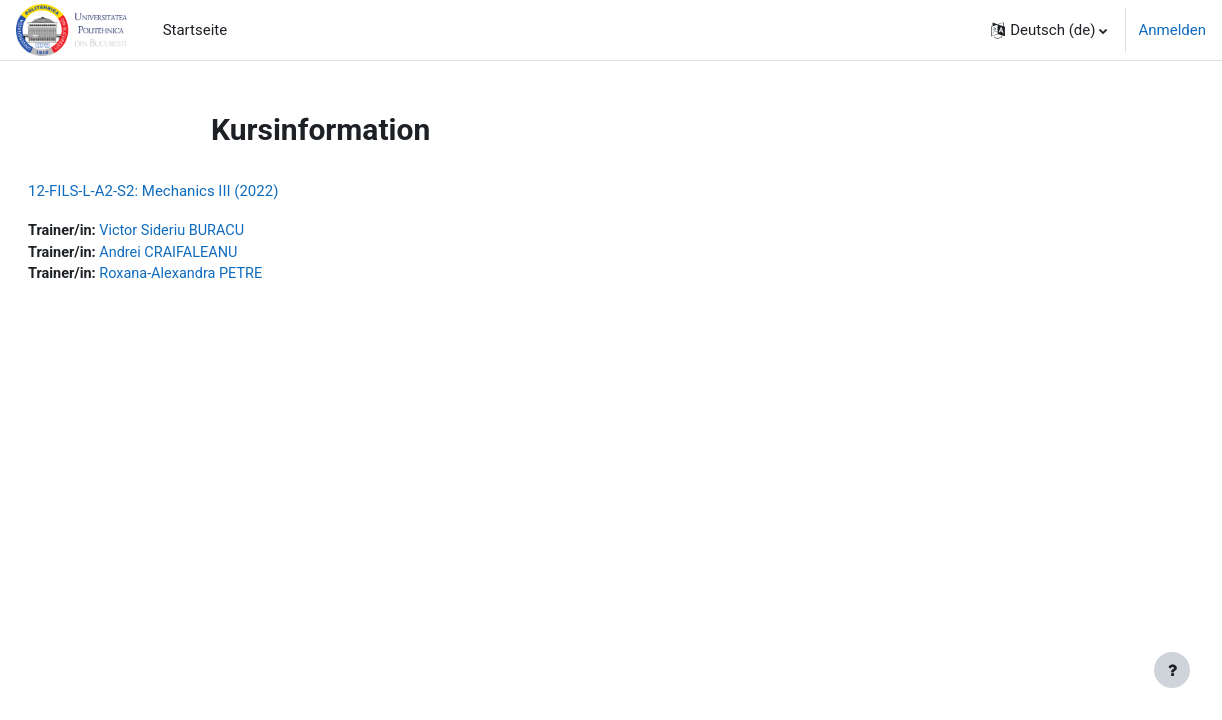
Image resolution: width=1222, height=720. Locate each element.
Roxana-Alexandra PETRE (234, 276)
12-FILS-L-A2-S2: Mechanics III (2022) (201, 191)
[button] (1049, 30)
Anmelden (1172, 30)
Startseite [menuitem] (195, 30)
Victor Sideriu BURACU (225, 231)
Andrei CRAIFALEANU (221, 254)
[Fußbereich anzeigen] (1172, 670)
